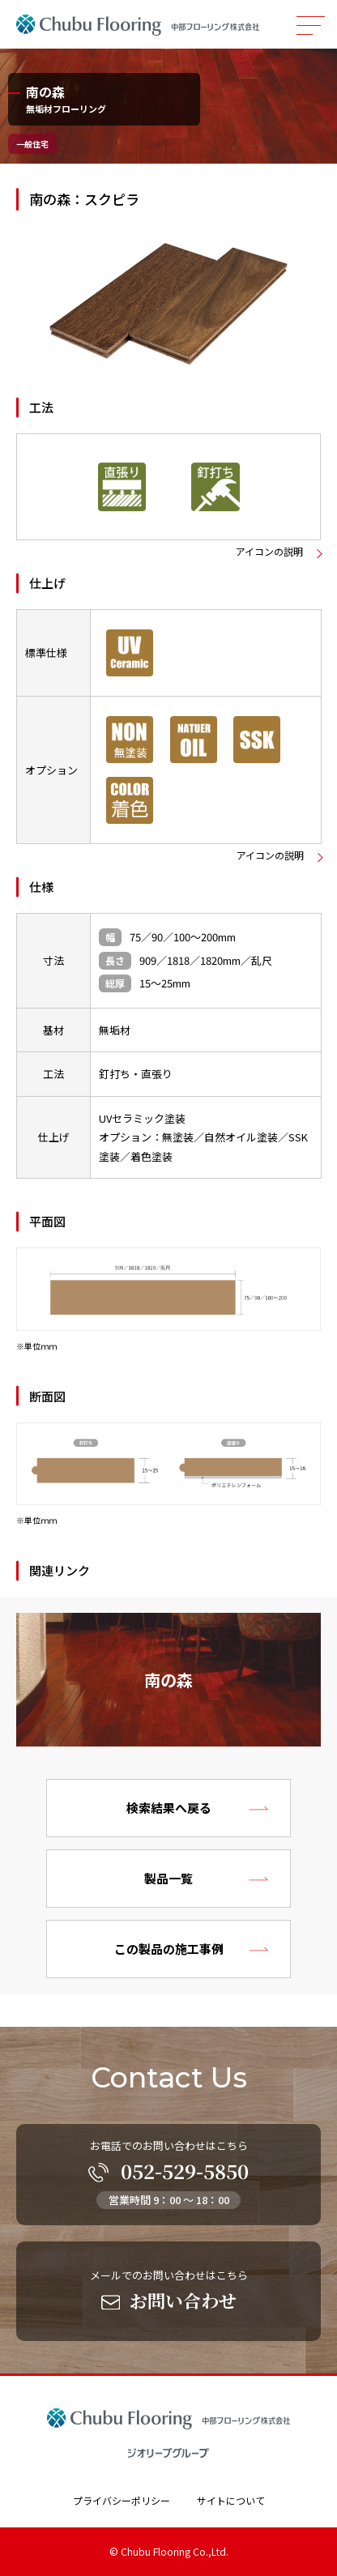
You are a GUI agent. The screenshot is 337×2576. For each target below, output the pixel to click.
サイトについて (231, 2500)
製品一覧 (168, 1878)
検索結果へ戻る (168, 1807)
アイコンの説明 (269, 552)
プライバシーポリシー (121, 2500)
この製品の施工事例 (169, 1948)
